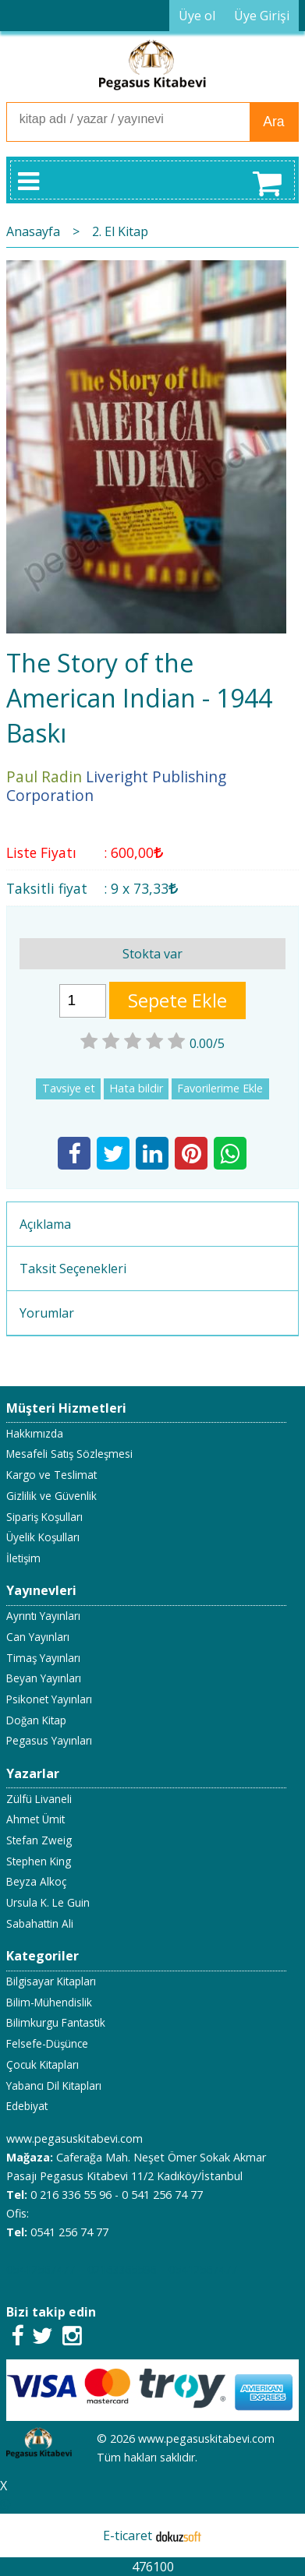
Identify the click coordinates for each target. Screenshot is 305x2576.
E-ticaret (127, 2535)
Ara (273, 121)
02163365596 (121, 2269)
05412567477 (40, 2269)
